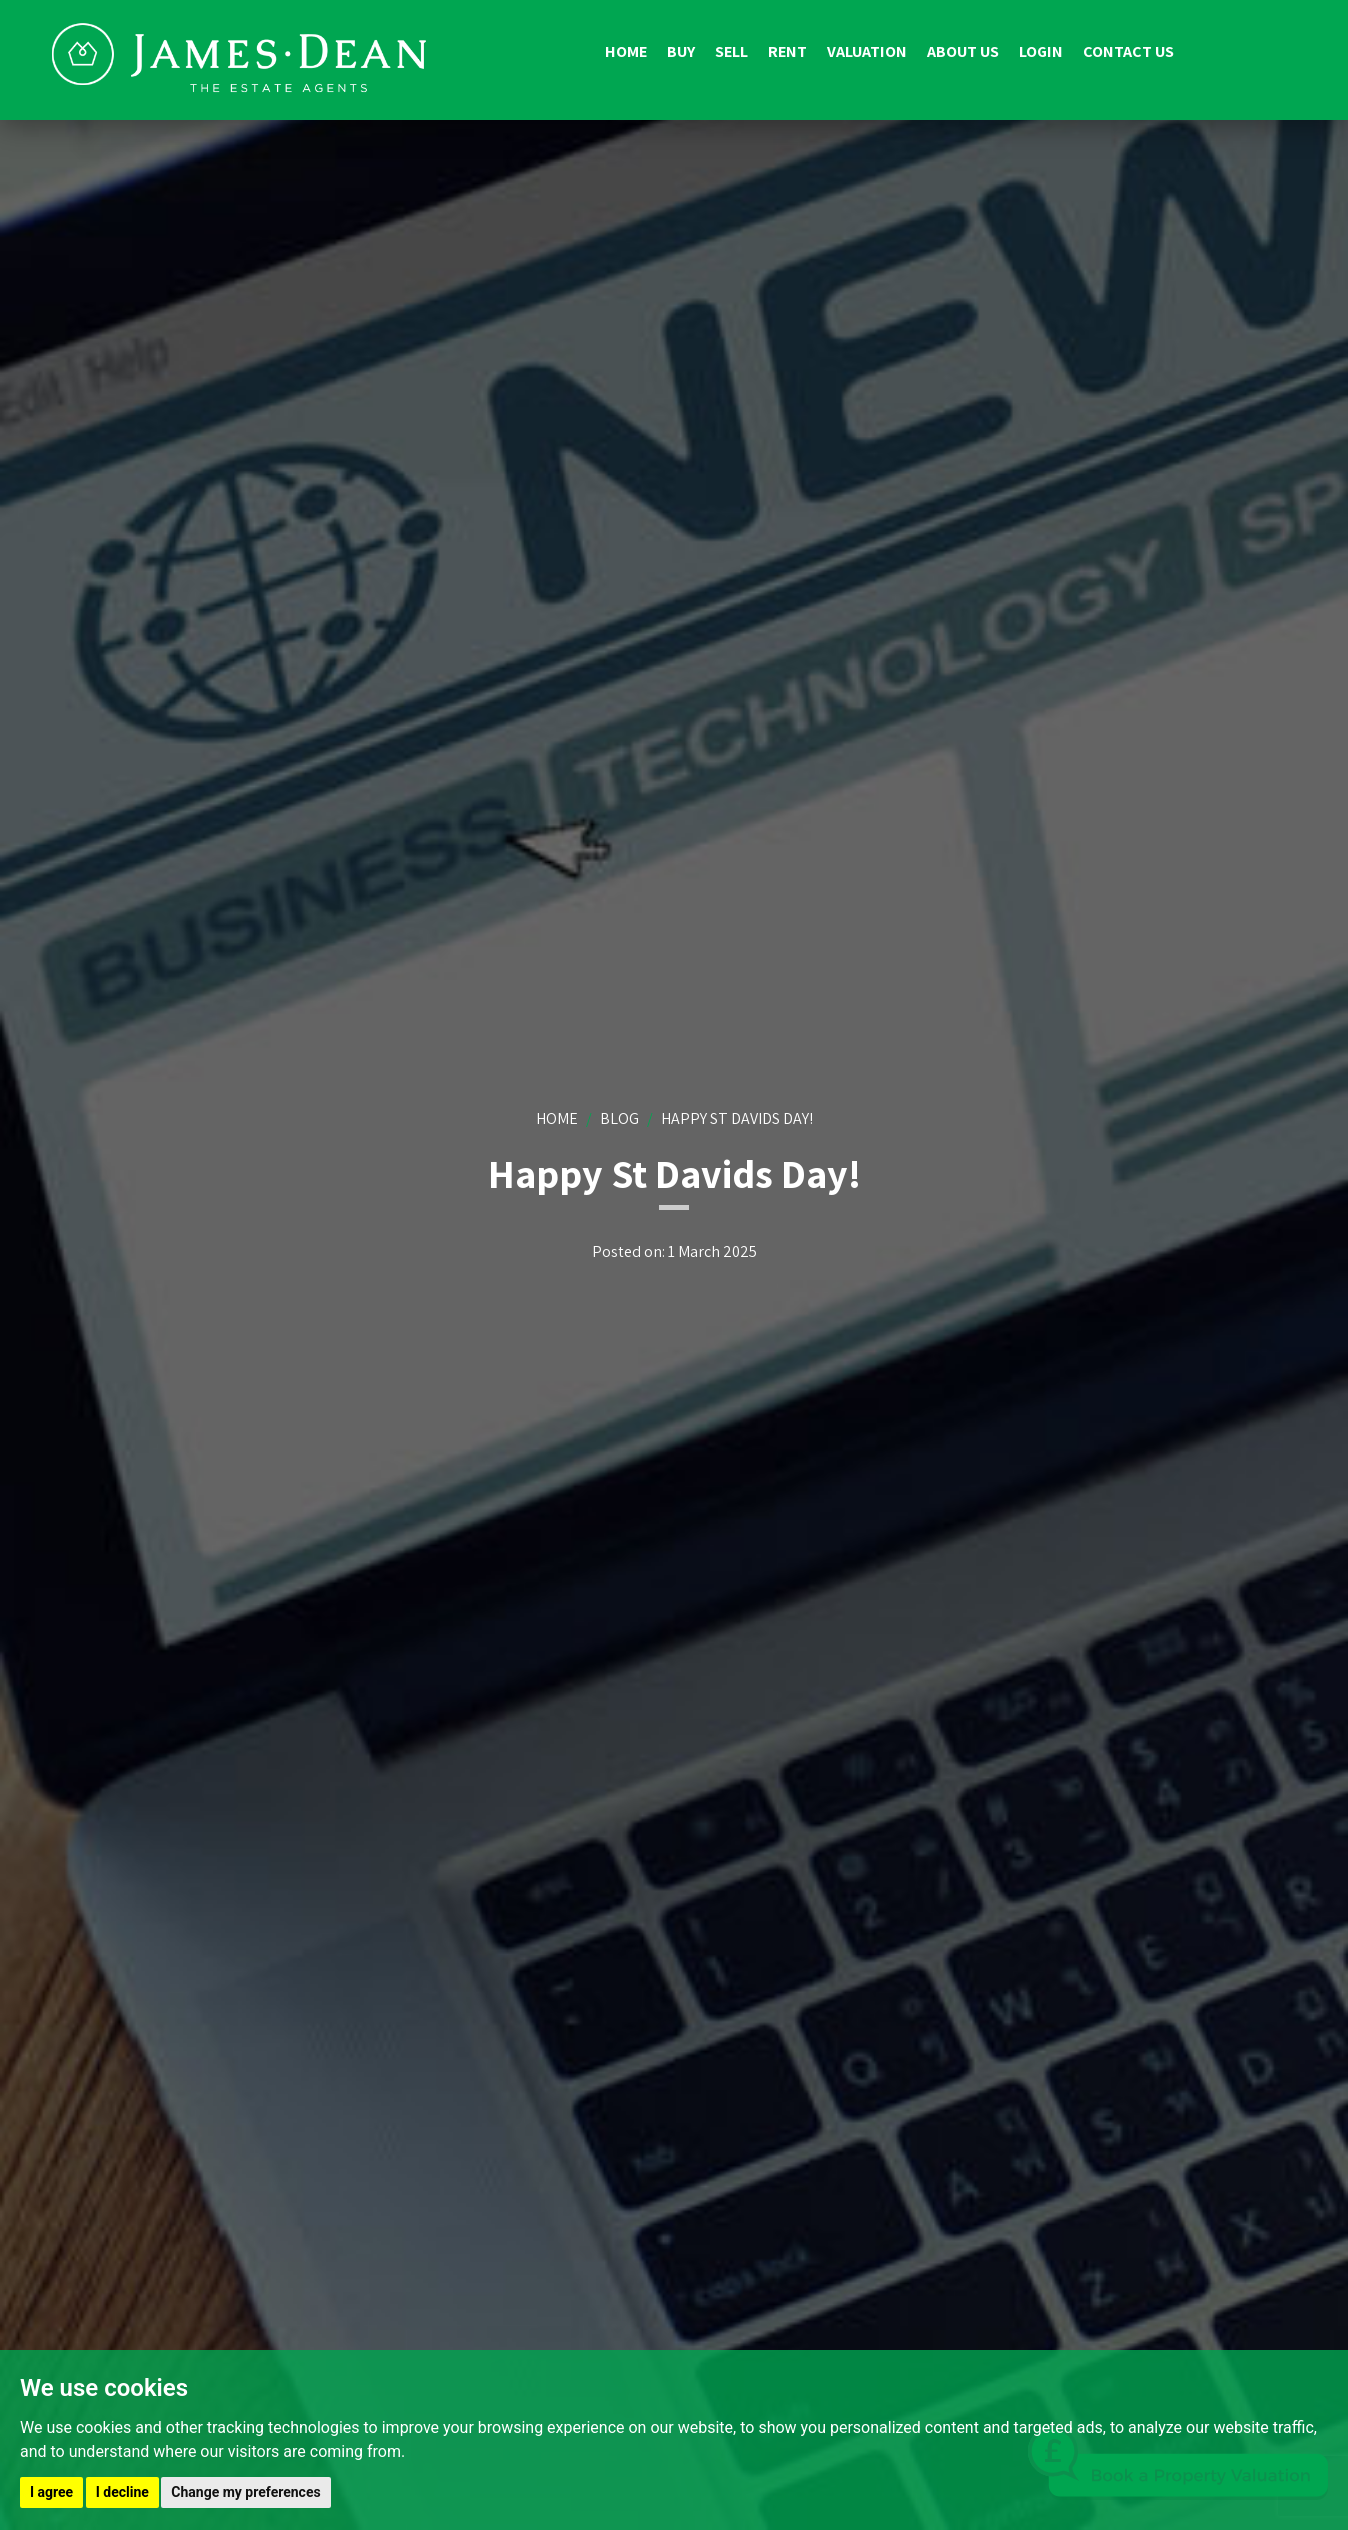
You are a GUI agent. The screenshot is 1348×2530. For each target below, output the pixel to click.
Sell (731, 51)
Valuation (867, 51)
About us (963, 51)
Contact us (1128, 51)
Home (626, 51)
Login (1041, 51)
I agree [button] (51, 2492)
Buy (681, 51)
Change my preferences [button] (245, 2492)
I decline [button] (122, 2492)
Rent (787, 51)
